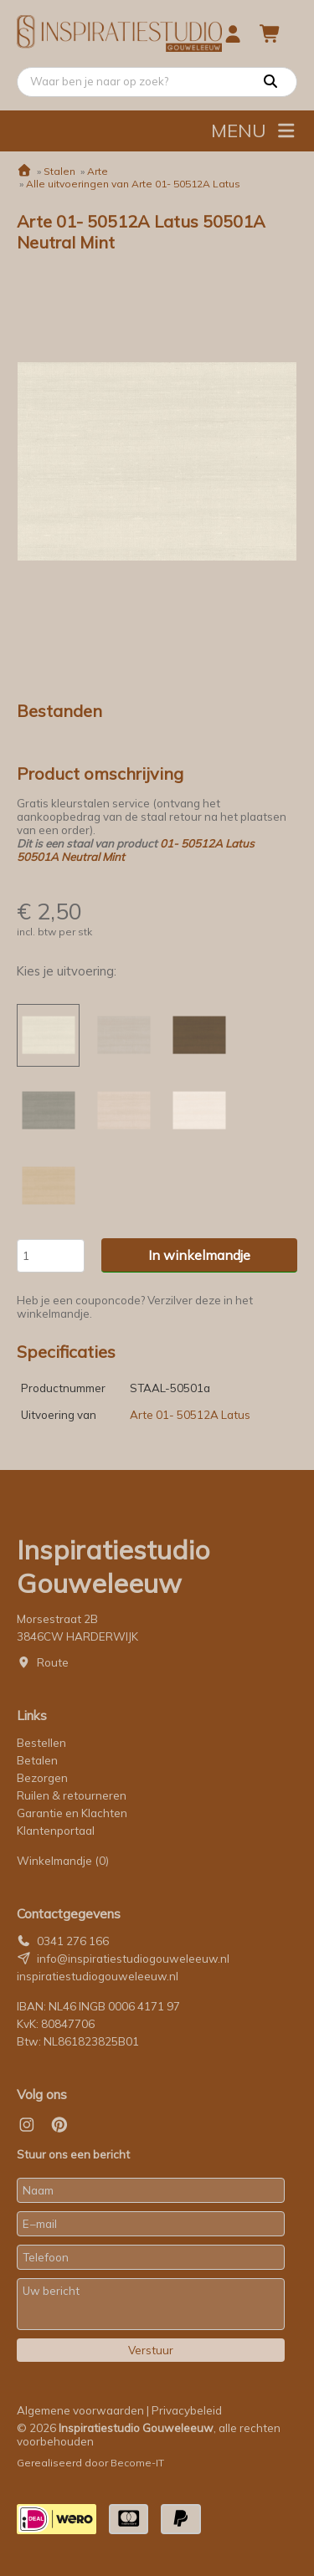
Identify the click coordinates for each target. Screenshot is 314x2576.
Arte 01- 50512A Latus (190, 1414)
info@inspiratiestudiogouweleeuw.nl (133, 1958)
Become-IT (137, 2462)
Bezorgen (42, 1778)
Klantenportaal (56, 1830)
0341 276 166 (73, 1941)
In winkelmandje (199, 1255)
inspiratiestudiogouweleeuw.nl (97, 1976)
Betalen (37, 1760)
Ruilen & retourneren (71, 1795)
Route (53, 1662)
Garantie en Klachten (73, 1813)
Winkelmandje (63, 1860)
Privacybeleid (187, 2410)
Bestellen (41, 1742)
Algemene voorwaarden (80, 2410)
